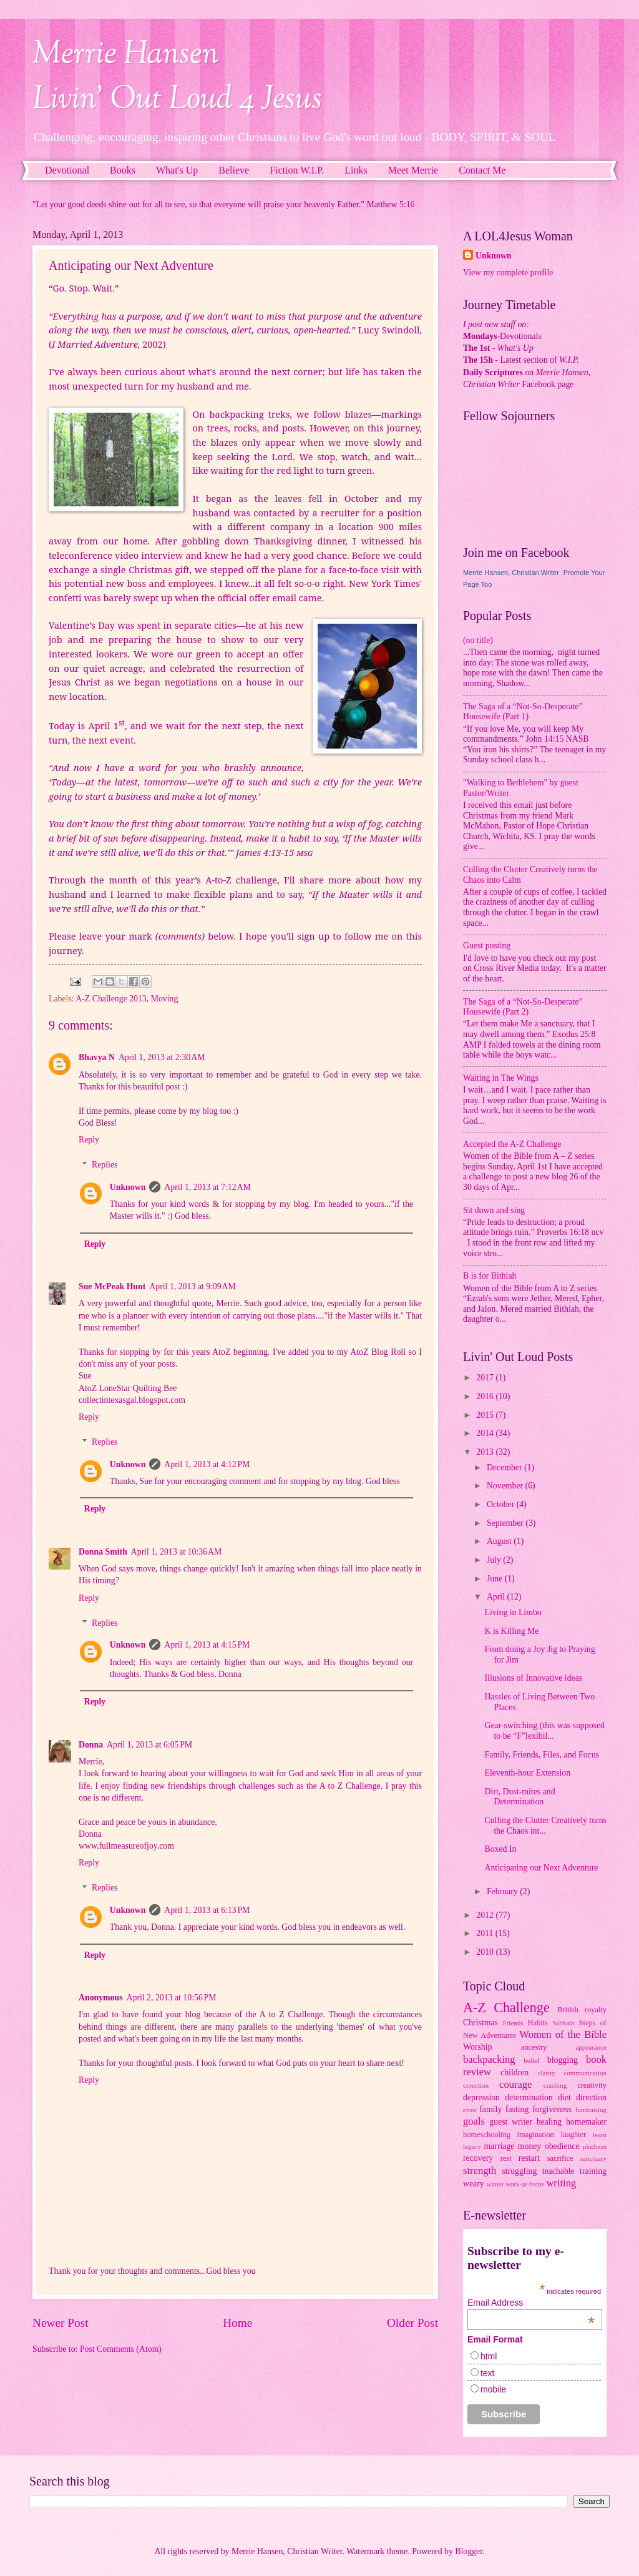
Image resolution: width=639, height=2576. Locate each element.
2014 (485, 1433)
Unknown (128, 1187)
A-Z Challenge (506, 2007)
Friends (513, 2023)
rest (506, 2158)
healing (549, 2121)
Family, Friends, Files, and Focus (541, 1754)
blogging (562, 2060)
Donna (91, 1744)
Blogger (468, 2551)
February (503, 1891)
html (488, 2356)
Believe (233, 170)
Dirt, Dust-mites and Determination (519, 1797)
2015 (485, 1415)
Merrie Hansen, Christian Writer (511, 572)
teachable (558, 2171)
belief (531, 2060)
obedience (562, 2146)
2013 (485, 1452)
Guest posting (486, 945)
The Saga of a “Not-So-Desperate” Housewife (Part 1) (523, 712)
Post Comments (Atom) (121, 2349)
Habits (538, 2022)
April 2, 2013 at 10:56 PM (172, 1997)
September (506, 1523)
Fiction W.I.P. (297, 170)
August (500, 1541)
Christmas (480, 2022)
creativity (592, 2085)
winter (495, 2184)
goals (474, 2121)
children (514, 2072)
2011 (485, 1933)
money (530, 2146)
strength (479, 2170)
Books (122, 170)
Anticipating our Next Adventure (541, 1867)
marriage (499, 2146)
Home (237, 2322)
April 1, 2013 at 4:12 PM (207, 1464)
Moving (164, 998)
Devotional (67, 170)
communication (585, 2073)
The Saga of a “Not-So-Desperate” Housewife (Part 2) (523, 1007)
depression (481, 2097)
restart (529, 2158)
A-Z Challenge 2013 (111, 998)
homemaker (586, 2121)
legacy (472, 2146)
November (506, 1485)
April (497, 1596)
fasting (517, 2109)
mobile (493, 2389)
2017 (485, 1377)
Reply (89, 1139)
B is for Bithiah (489, 1276)
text (487, 2373)
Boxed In (500, 1849)
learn (600, 2134)
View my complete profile (508, 272)
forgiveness (552, 2109)
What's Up (177, 170)
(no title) (478, 640)
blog (210, 1111)
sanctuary (593, 2158)
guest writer (510, 2121)
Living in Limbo (512, 1612)
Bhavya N (97, 1057)
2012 (485, 1915)
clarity (546, 2073)
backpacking (489, 2059)
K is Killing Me (511, 1631)
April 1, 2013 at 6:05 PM (149, 1744)
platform (595, 2146)
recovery (478, 2158)
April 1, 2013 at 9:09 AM (192, 1286)
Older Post (412, 2322)
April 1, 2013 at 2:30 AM (162, 1057)
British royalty (582, 2009)
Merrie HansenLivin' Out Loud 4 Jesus (177, 77)
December (505, 1467)
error (469, 2109)
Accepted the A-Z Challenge (512, 1144)
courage (515, 2084)
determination (529, 2097)
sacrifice (560, 2158)
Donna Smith (103, 1551)
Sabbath (563, 2023)
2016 (485, 1396)
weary (473, 2183)
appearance (591, 2047)
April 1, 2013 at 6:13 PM (207, 1910)
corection (476, 2085)
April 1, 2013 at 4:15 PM (207, 1644)
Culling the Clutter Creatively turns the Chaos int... (545, 1826)
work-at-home (525, 2184)
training (593, 2171)
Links (355, 170)
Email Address (531, 2303)
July (495, 1560)
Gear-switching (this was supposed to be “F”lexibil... (544, 1731)
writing (561, 2183)
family (490, 2109)
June (496, 1578)
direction (591, 2097)
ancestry (534, 2047)
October (502, 1504)
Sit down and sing (494, 1210)
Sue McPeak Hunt (112, 1286)
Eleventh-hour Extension (527, 1772)
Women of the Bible (563, 2034)
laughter (574, 2134)
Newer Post (60, 2322)
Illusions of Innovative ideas (533, 1678)
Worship (477, 2047)
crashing (555, 2085)
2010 (485, 1952)
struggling (519, 2171)
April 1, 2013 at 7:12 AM (207, 1187)
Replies (104, 1164)
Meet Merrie (413, 170)
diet (564, 2097)
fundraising (591, 2109)
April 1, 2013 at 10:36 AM (176, 1551)
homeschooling (486, 2134)
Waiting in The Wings (501, 1078)
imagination (535, 2134)
